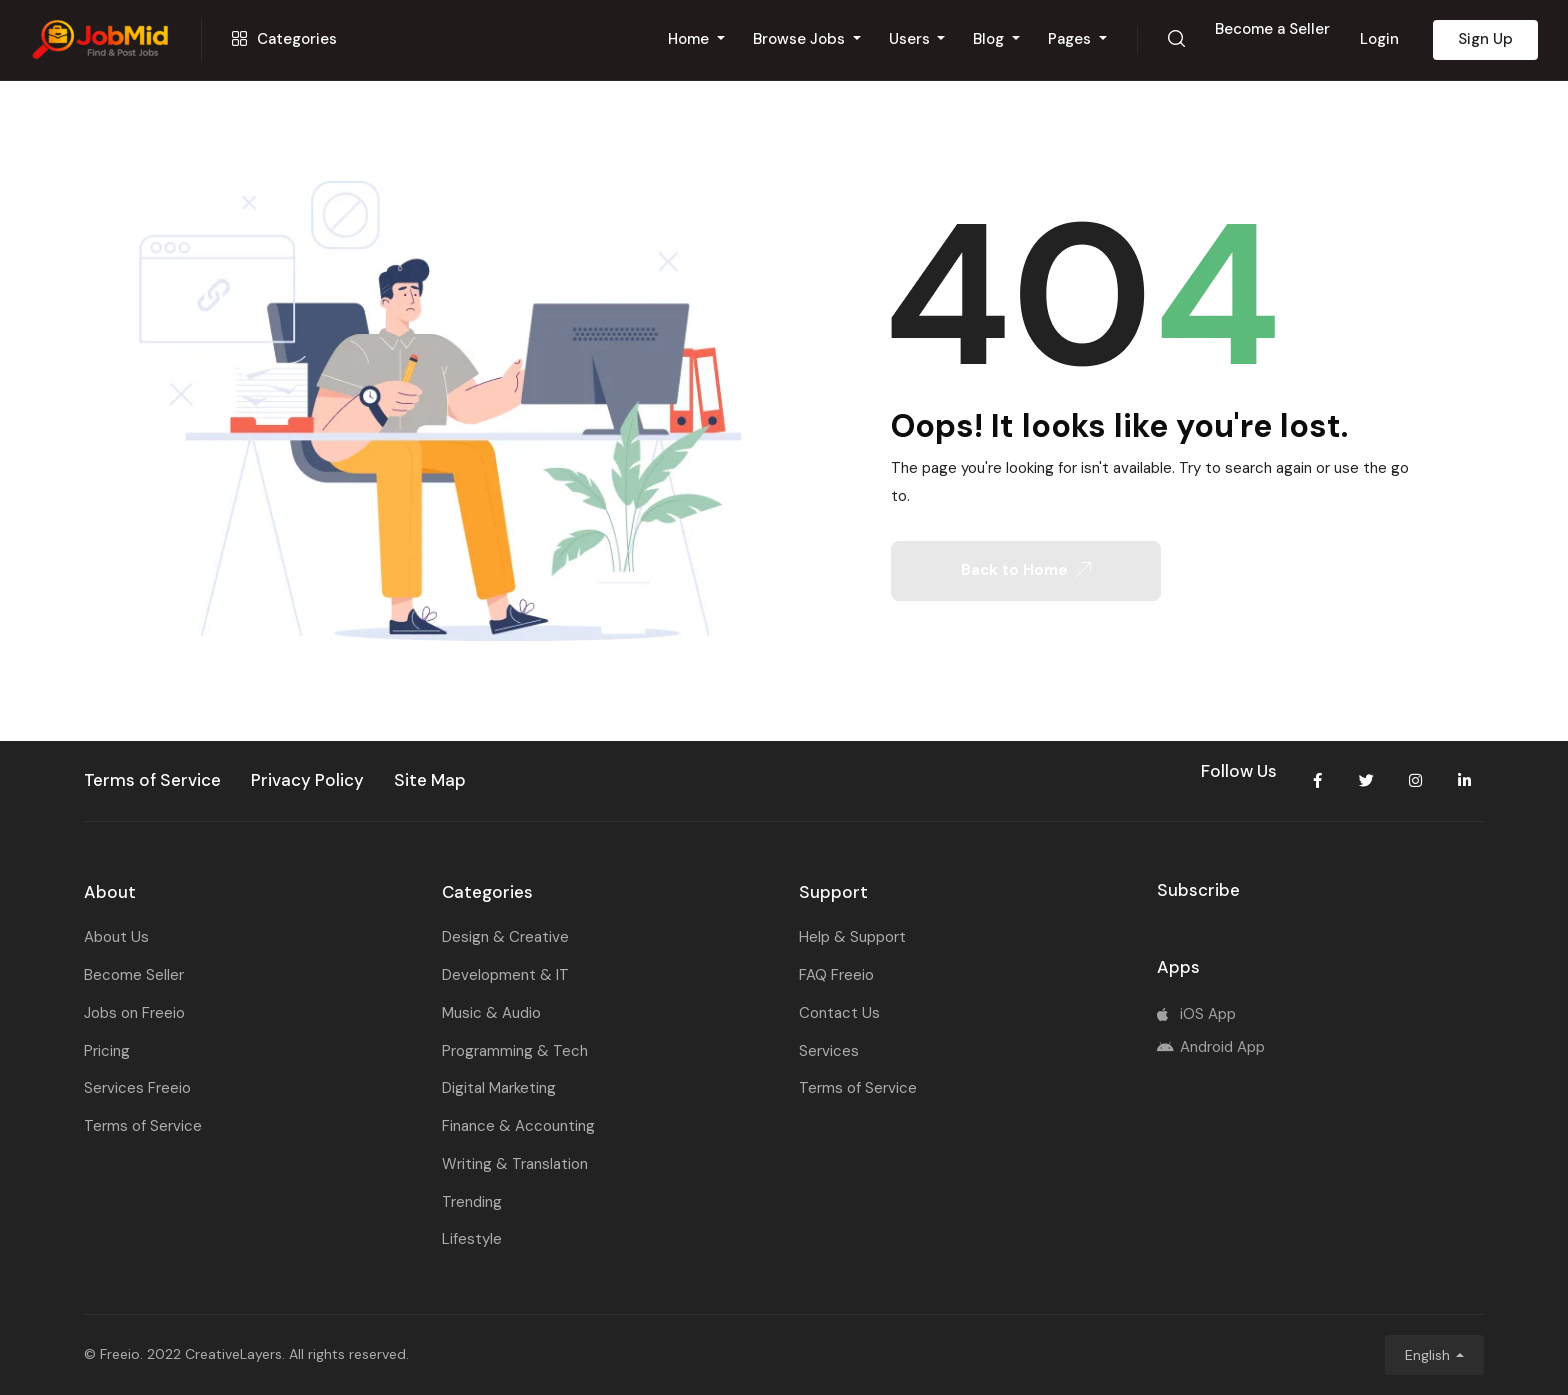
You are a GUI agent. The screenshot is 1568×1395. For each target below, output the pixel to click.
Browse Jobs (801, 39)
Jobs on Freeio (134, 1013)
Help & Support (852, 937)
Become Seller (134, 975)
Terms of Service (143, 1126)
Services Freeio (137, 1088)
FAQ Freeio (836, 975)
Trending (472, 1202)
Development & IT (505, 975)
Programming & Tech (515, 1051)
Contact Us (839, 1013)
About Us (116, 937)
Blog (990, 39)
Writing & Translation (515, 1164)
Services (829, 1051)
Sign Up (1485, 39)
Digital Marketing (499, 1088)
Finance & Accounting (518, 1126)
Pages (1071, 39)
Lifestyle (472, 1239)
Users (911, 39)
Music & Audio (491, 1013)
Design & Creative (505, 937)
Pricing (107, 1051)
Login (1379, 39)
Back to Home (1026, 570)
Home (690, 39)
